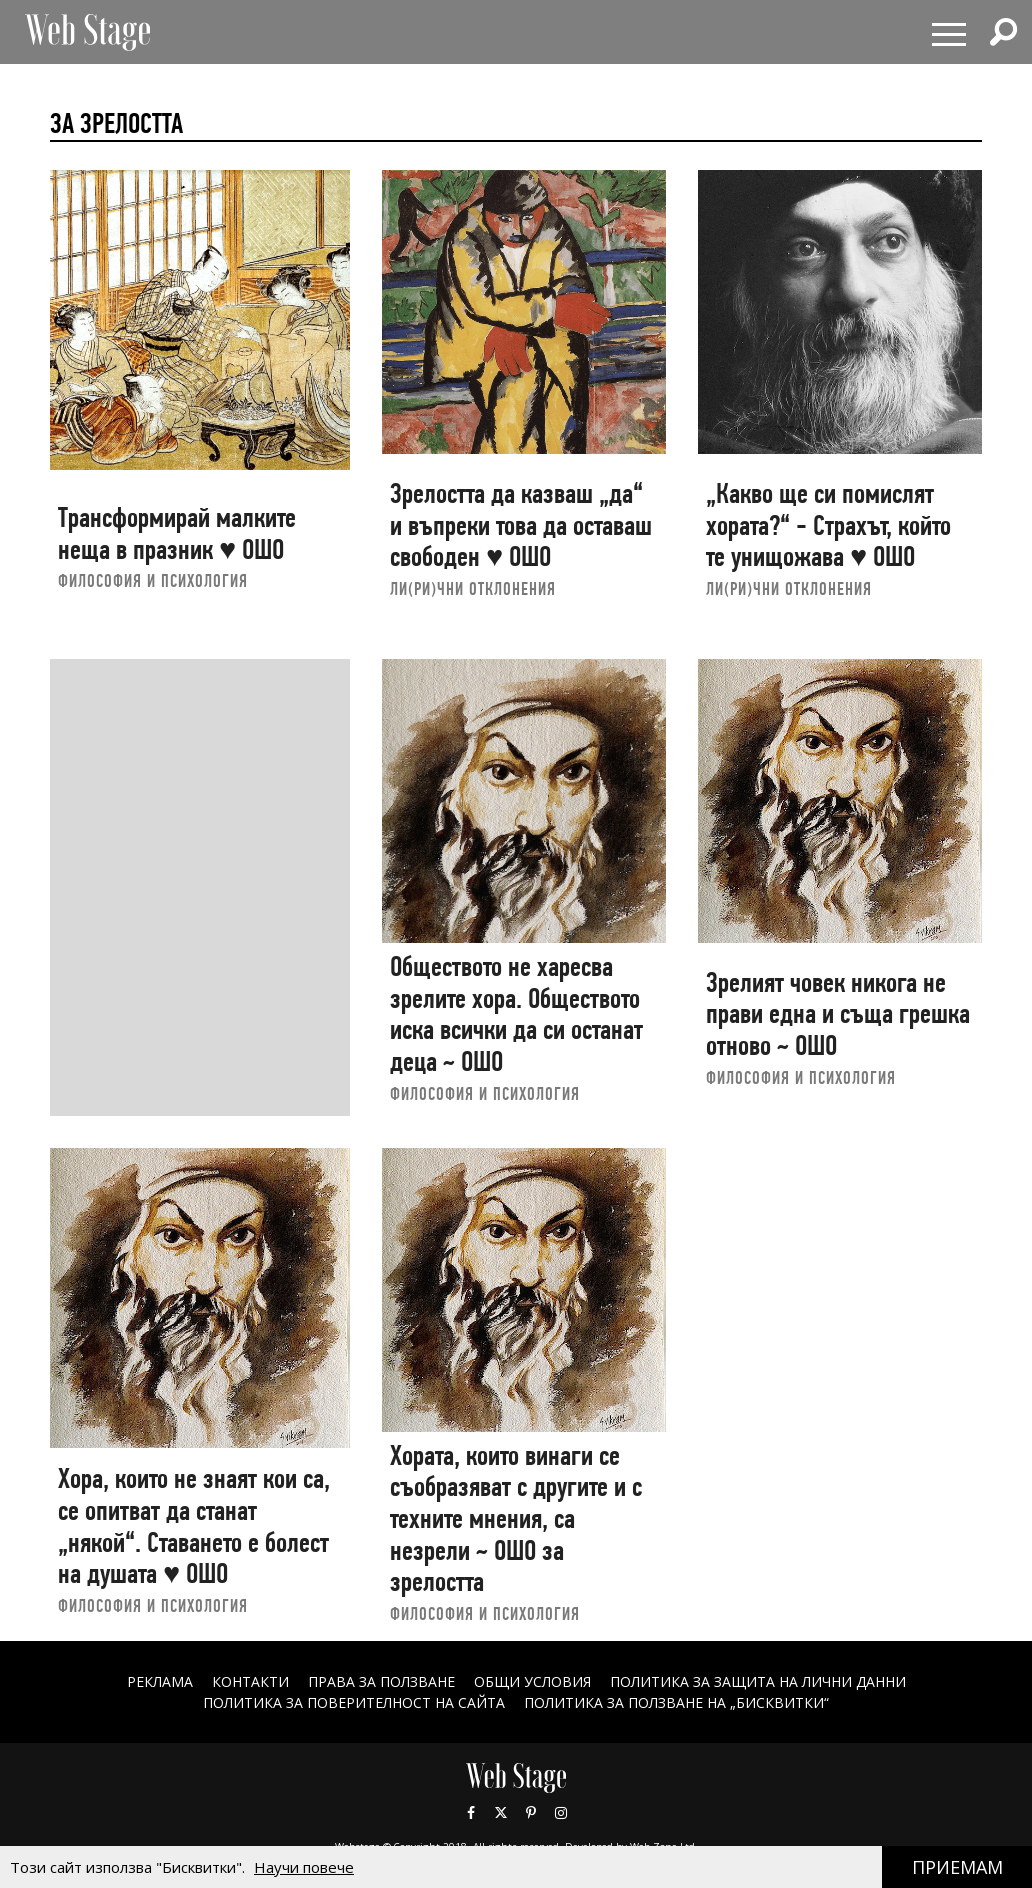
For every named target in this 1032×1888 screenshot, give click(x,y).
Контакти (250, 1681)
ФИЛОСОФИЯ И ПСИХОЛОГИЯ (153, 580)
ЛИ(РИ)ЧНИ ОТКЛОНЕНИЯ (473, 588)
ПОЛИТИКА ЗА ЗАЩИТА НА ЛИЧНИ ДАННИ (758, 1681)
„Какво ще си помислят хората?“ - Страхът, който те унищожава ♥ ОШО (828, 525)
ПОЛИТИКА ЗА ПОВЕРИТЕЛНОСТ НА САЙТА (354, 1702)
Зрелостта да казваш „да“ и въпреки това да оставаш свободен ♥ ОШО (521, 525)
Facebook (471, 1813)
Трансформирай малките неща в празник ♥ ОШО (177, 533)
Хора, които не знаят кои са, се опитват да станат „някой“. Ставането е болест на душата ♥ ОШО (194, 1526)
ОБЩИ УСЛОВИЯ (532, 1681)
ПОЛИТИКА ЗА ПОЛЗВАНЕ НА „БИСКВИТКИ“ (676, 1702)
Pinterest (531, 1813)
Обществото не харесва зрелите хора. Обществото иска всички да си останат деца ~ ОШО (516, 1014)
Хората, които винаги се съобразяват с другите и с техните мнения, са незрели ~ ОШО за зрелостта (516, 1519)
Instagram (561, 1813)
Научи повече (304, 1867)
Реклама (160, 1681)
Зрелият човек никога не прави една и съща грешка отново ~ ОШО (838, 1014)
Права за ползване (381, 1681)
